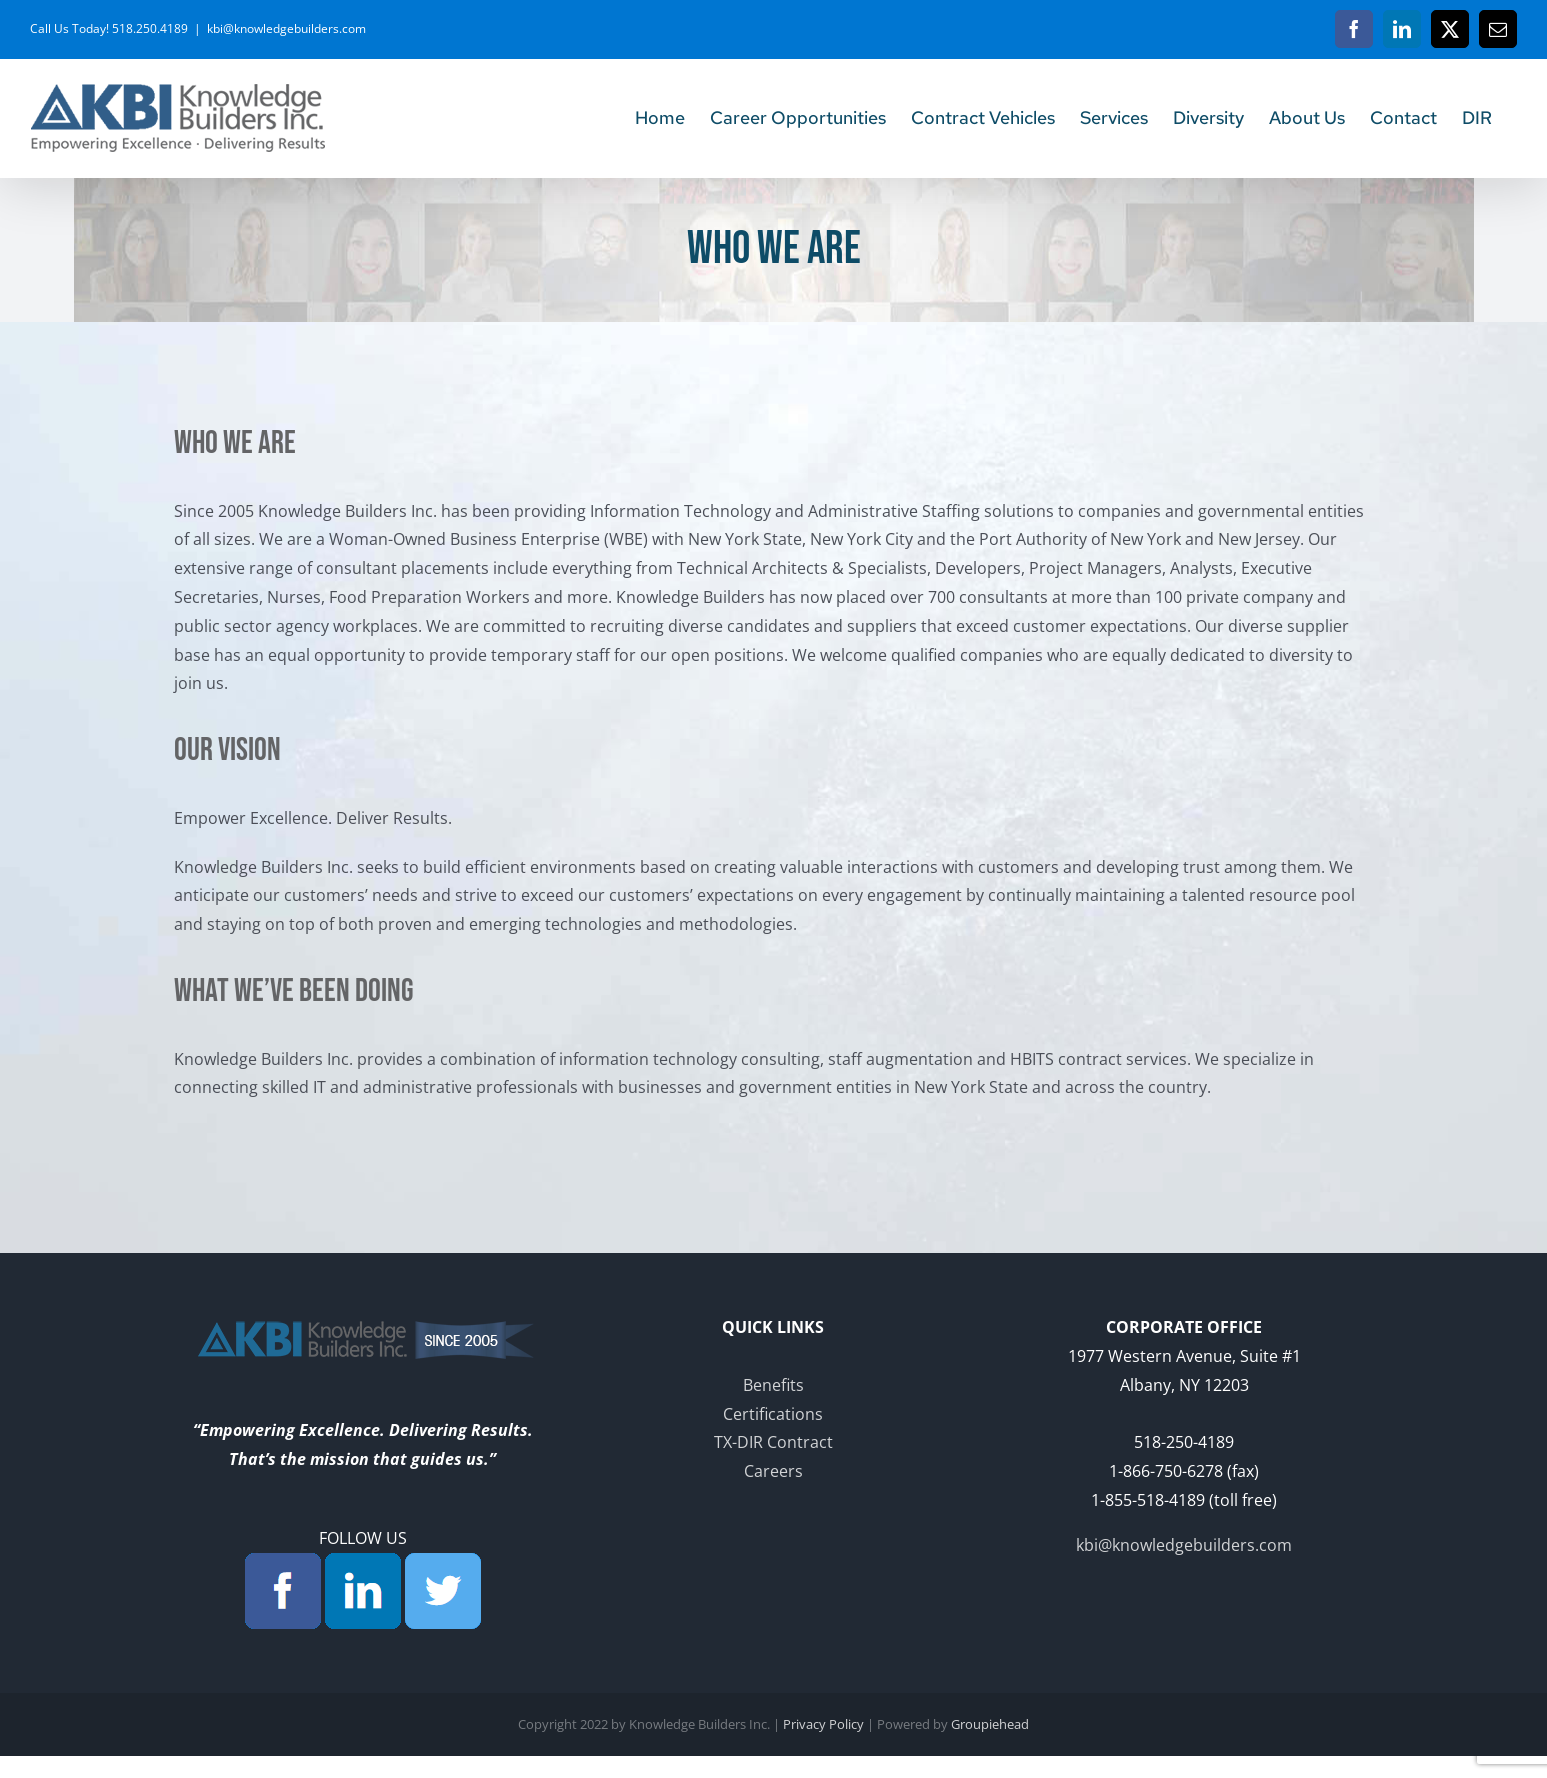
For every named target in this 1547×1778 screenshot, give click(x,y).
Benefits (773, 1385)
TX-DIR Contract (773, 1442)
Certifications (773, 1414)
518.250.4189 (150, 28)
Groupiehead (990, 1724)
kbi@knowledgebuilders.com (286, 28)
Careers (773, 1471)
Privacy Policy (823, 1724)
